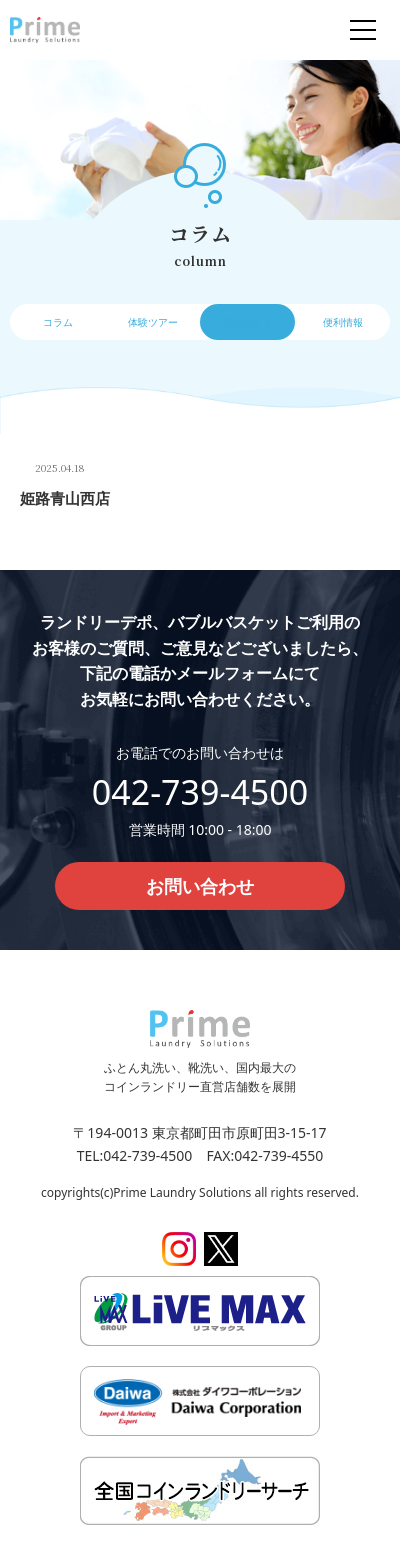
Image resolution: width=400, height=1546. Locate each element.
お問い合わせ (200, 886)
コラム (58, 322)
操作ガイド (248, 322)
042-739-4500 (200, 792)
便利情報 (343, 322)
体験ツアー (153, 322)
